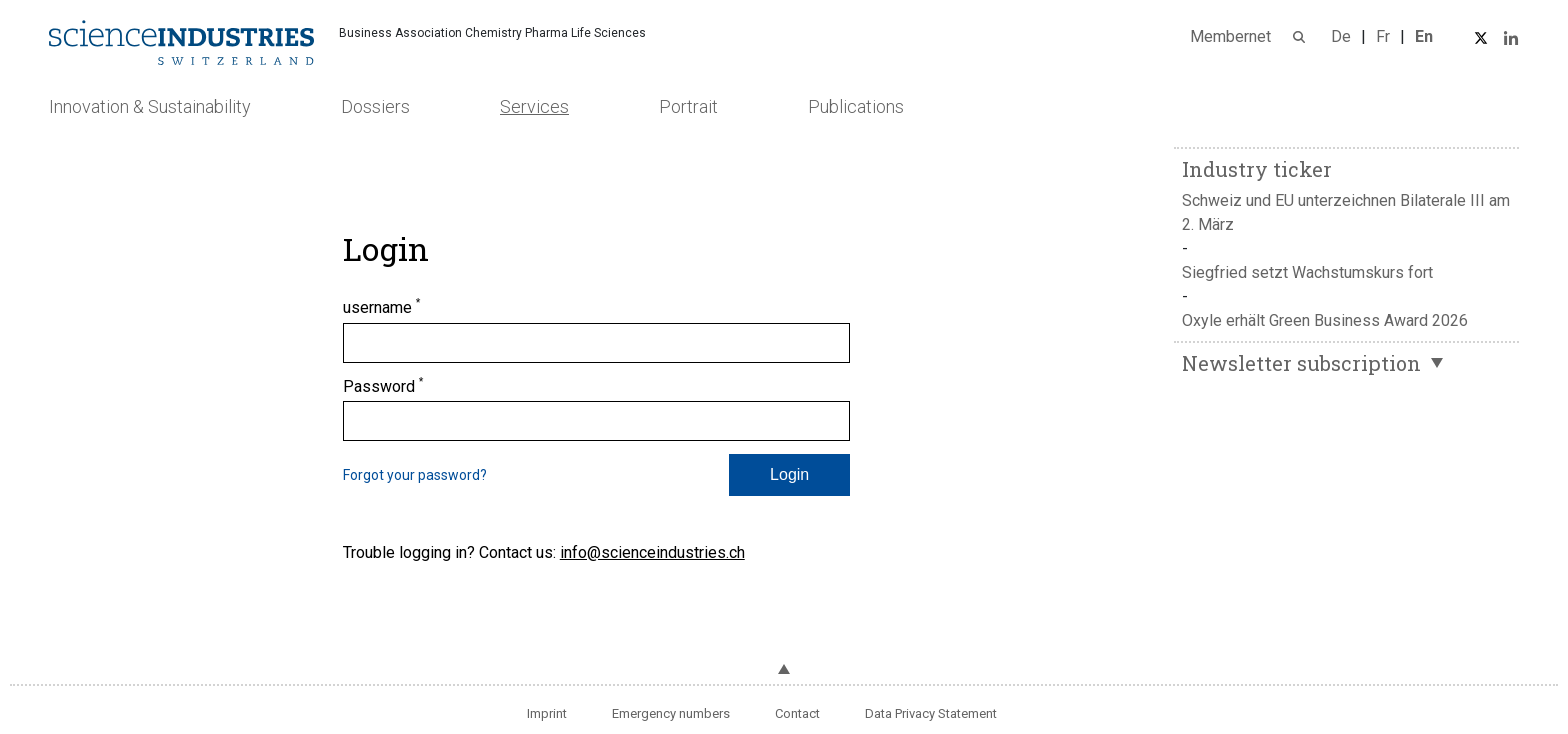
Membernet (1230, 36)
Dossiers (375, 106)
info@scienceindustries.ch (652, 552)
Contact (797, 713)
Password (383, 386)
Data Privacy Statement (931, 713)
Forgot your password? (415, 475)
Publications (856, 106)
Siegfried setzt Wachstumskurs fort (1307, 272)
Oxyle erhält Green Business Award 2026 (1325, 320)
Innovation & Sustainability (150, 106)
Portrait (688, 106)
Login (789, 474)
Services (534, 106)
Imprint (547, 713)
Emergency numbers (671, 713)
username (382, 307)
